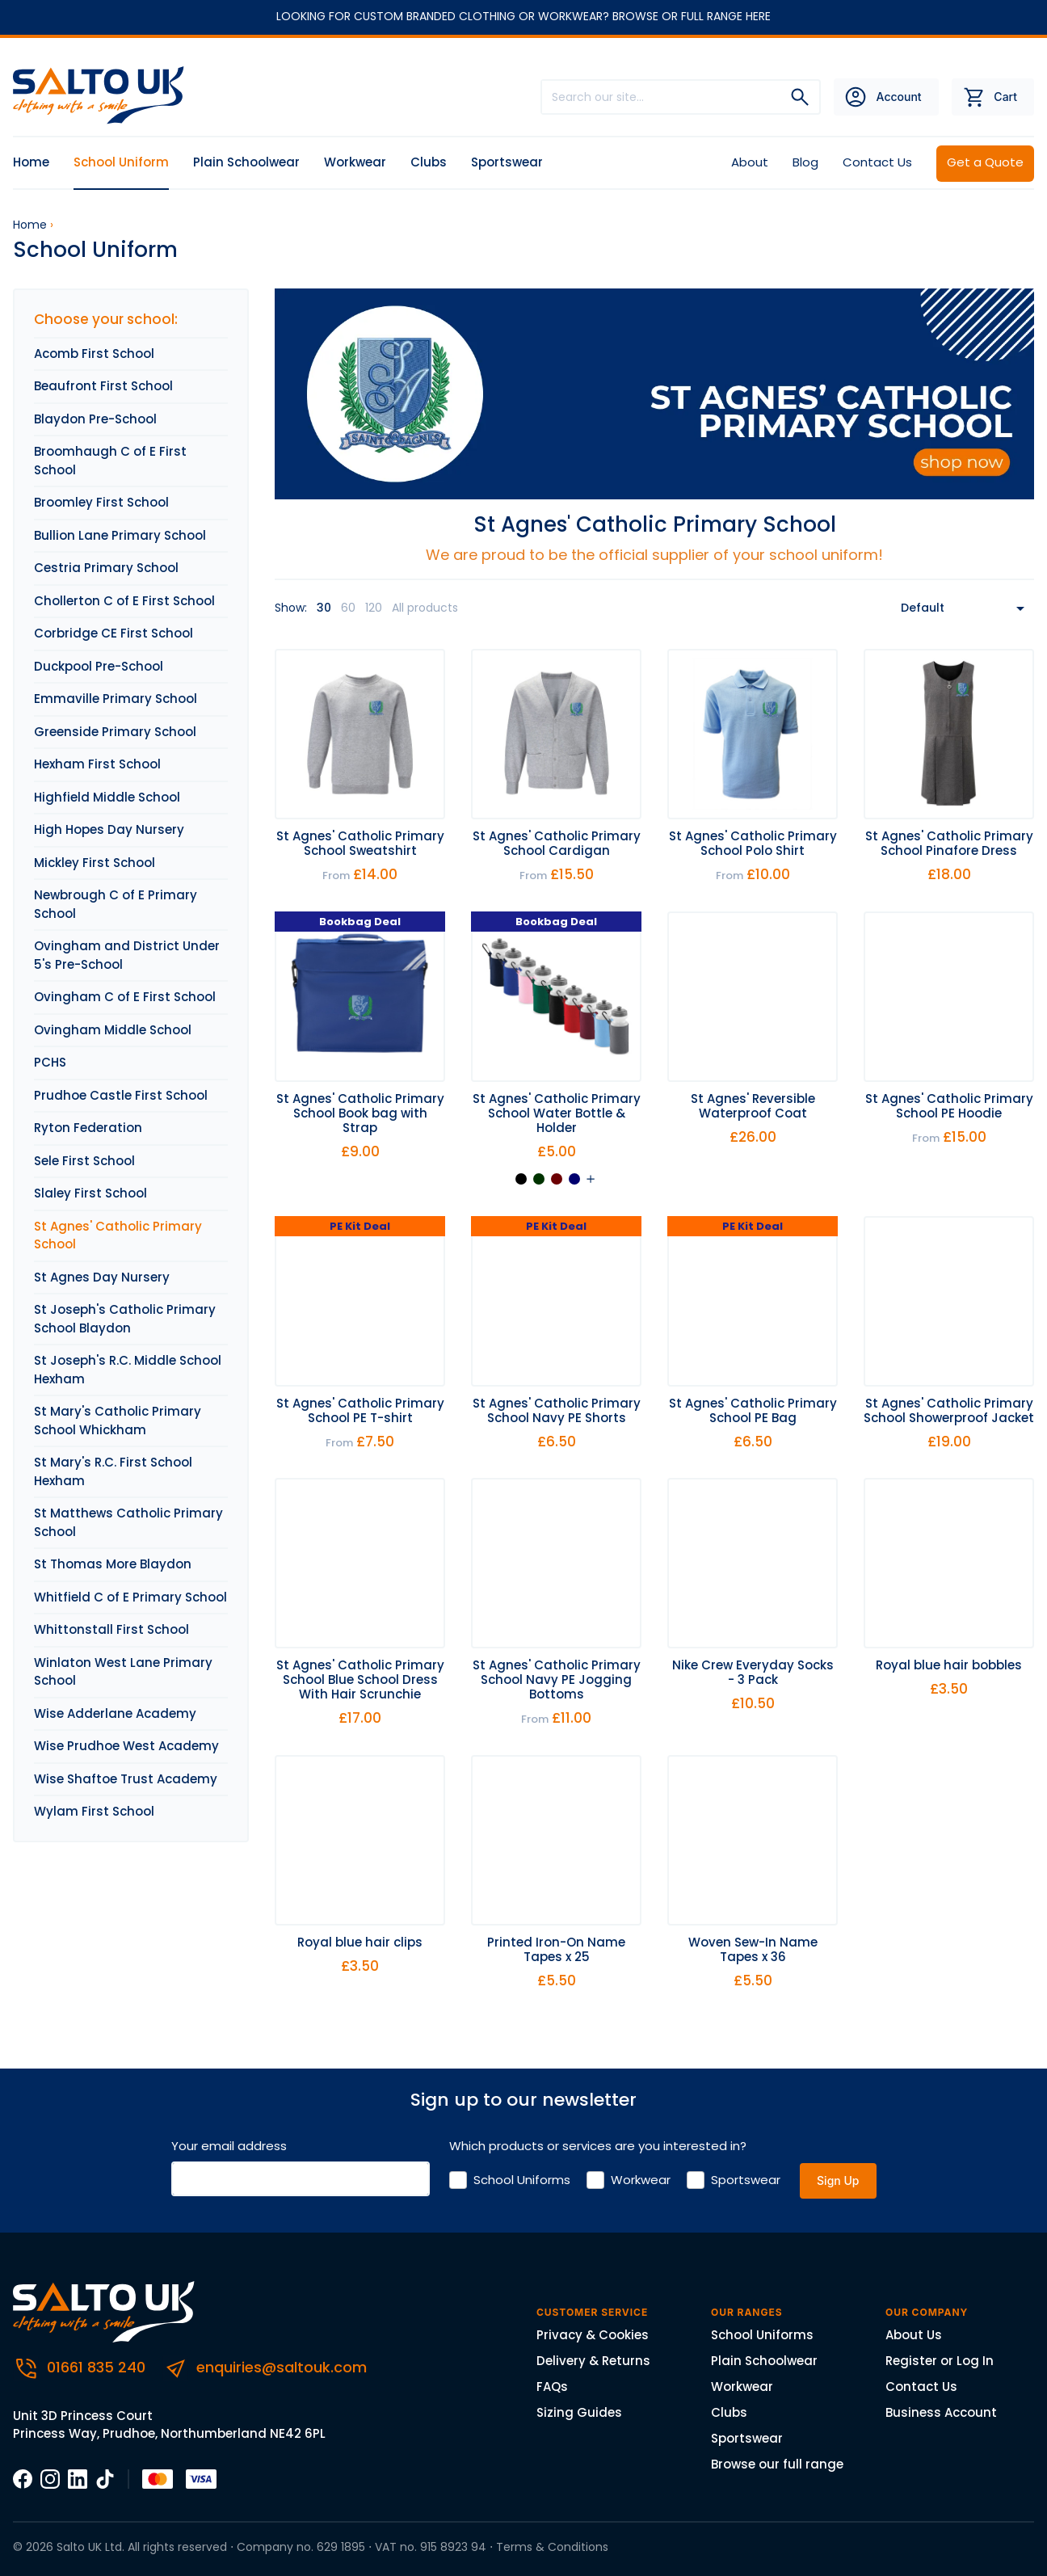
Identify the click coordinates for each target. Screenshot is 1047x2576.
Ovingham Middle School (112, 1029)
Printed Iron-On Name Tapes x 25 (556, 1949)
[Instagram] (50, 2477)
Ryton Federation (88, 1127)
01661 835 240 (81, 2367)
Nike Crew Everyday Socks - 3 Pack (753, 1672)
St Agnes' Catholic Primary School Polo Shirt (753, 843)
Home (31, 162)
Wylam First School (94, 1811)
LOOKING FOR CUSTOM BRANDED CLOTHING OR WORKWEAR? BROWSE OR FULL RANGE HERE (523, 16)
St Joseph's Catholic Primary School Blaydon (125, 1318)
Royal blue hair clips (360, 1942)
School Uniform (121, 162)
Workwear (355, 162)
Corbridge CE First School (113, 633)
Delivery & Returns (593, 2360)
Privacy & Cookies (592, 2334)
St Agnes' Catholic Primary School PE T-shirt (360, 1410)
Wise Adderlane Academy (115, 1713)
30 (324, 608)
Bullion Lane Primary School (120, 535)
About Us (913, 2334)
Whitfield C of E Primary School (130, 1597)
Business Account (941, 2412)
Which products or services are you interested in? (597, 2145)
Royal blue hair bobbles (949, 1664)
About (749, 162)
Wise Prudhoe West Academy (126, 1745)
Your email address (229, 2145)
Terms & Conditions (552, 2547)
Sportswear (507, 162)
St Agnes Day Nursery (102, 1277)
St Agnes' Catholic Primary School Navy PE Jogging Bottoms (557, 1679)
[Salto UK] (104, 95)
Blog (805, 162)
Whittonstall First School (111, 1629)
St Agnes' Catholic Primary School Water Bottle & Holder (557, 1113)
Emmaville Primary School (115, 698)
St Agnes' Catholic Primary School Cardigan (557, 843)
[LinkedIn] (77, 2477)
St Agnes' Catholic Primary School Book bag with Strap (360, 1113)
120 (373, 608)
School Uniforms (521, 2179)
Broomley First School (101, 502)
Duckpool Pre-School (98, 666)
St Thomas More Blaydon (112, 1563)
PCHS (50, 1062)
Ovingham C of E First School (125, 996)
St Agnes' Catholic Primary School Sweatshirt (360, 843)
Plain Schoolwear (246, 162)
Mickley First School (94, 862)
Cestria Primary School (106, 567)
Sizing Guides (579, 2412)
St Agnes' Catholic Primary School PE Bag (753, 1410)
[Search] (799, 97)
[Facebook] (22, 2477)
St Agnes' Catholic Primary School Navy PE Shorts (557, 1410)
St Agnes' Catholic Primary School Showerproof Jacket (949, 1410)
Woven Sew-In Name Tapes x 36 (753, 1949)
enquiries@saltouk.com (264, 2367)
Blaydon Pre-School (95, 418)
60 (348, 608)
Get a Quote (985, 162)
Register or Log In (939, 2360)
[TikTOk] (105, 2477)
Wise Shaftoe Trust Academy (125, 1778)
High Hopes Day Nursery (109, 829)
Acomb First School (94, 353)
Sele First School (84, 1160)
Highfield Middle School (107, 797)
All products (425, 608)
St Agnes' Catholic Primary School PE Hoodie (949, 1106)
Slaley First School (90, 1193)
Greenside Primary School (115, 731)
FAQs (552, 2386)
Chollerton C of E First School (124, 600)
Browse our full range (777, 2464)
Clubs (428, 162)
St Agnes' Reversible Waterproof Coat (753, 1106)
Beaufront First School (103, 385)
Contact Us (877, 162)
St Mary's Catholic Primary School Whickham (117, 1420)
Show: (291, 608)
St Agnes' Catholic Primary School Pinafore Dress (949, 843)
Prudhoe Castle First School (121, 1095)
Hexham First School (97, 764)
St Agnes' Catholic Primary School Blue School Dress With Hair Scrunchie (360, 1679)
